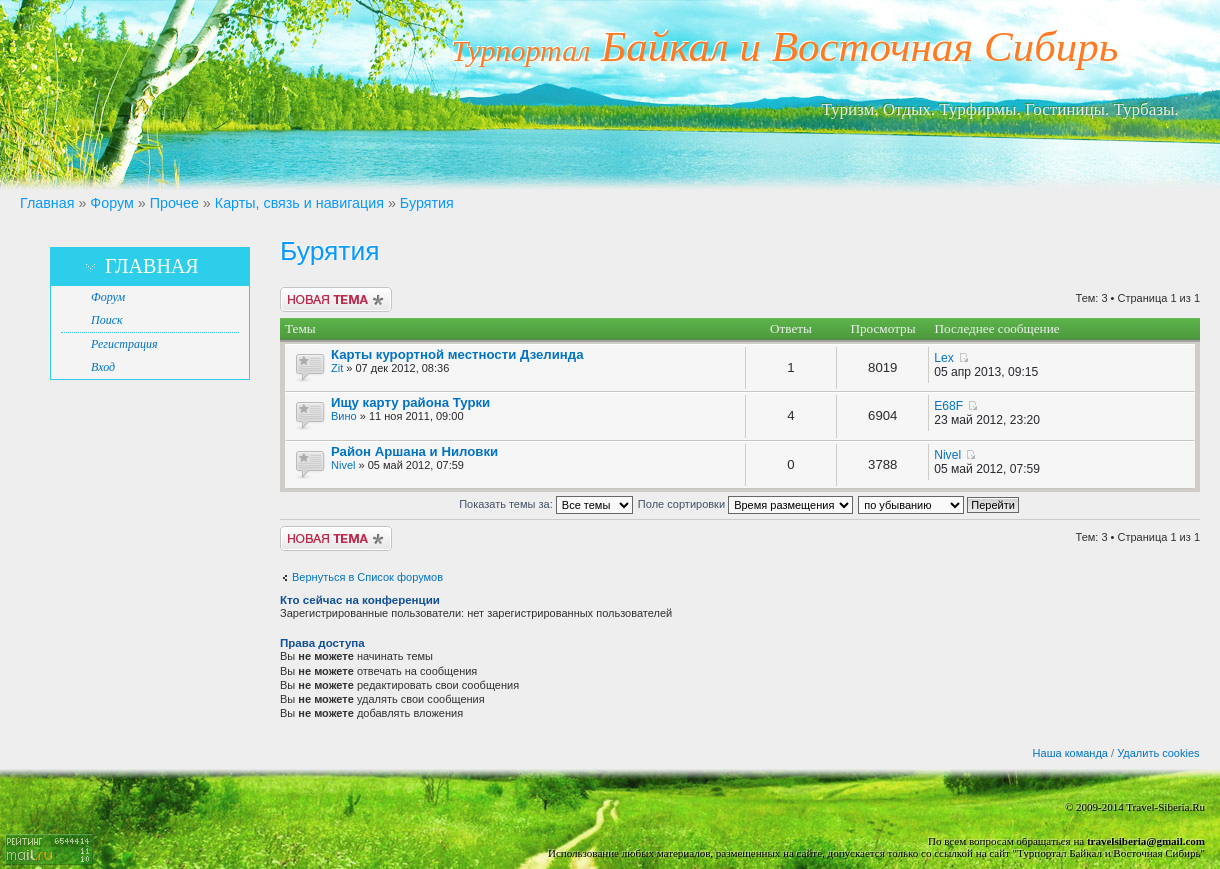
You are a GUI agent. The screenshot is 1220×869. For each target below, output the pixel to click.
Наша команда (1070, 753)
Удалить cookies (1158, 753)
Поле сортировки (745, 504)
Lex (944, 358)
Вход (103, 367)
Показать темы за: (546, 504)
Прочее (174, 203)
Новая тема (336, 299)
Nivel (343, 465)
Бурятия (427, 203)
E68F (948, 406)
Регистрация (124, 344)
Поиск (107, 320)
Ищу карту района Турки (410, 402)
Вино (344, 416)
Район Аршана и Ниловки (414, 451)
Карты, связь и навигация (299, 203)
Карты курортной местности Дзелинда (457, 354)
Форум (111, 203)
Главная (47, 203)
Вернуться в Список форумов (367, 577)
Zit (337, 368)
